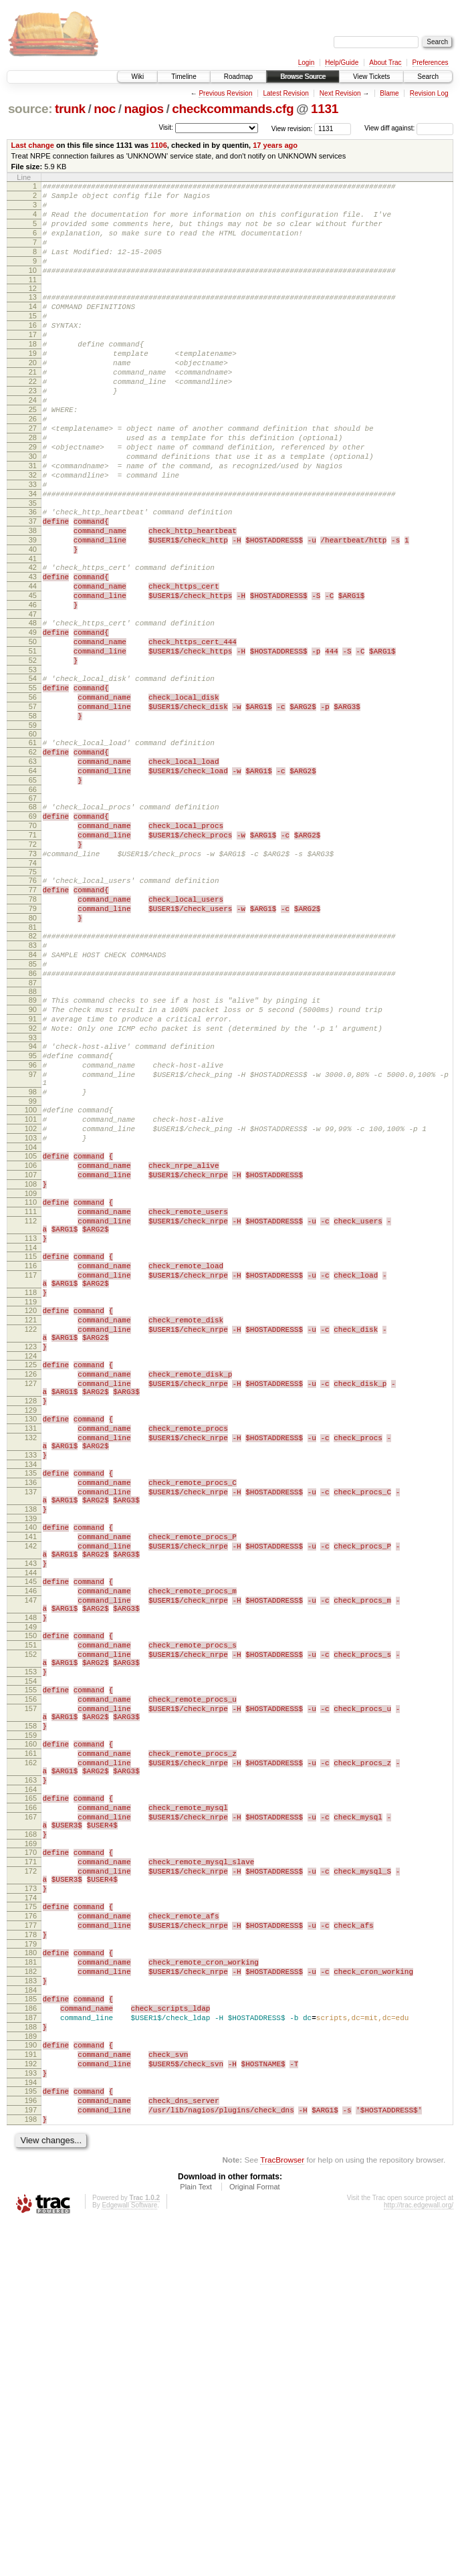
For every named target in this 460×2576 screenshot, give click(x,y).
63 (33, 870)
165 (31, 2091)
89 (33, 1147)
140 (31, 1770)
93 (33, 1192)
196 (31, 2448)
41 (33, 633)
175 (31, 2219)
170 (31, 2155)
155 (31, 1963)
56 (33, 795)
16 (33, 351)
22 (33, 419)
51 (33, 741)
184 (31, 2319)
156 (31, 1974)
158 (31, 2007)
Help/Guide (341, 62)
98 (33, 1256)
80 (33, 1052)
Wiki (137, 76)
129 (31, 1633)
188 (31, 2362)
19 (33, 385)
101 (31, 1288)
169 (31, 2147)
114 (31, 1440)
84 (33, 1095)
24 (33, 442)
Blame (389, 93)
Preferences (431, 62)
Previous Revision (225, 93)
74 (33, 989)
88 (33, 1138)
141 (31, 1781)
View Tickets (371, 76)
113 (31, 1429)
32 (33, 533)
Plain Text (196, 2540)
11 (33, 300)
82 (33, 1072)
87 (33, 1129)
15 (33, 340)
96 (33, 1223)
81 (33, 1064)
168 (31, 2135)
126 (31, 1589)
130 (31, 1642)
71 (33, 955)
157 (31, 1985)
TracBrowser (282, 2512)
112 (31, 1407)
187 (31, 2351)
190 (31, 2382)
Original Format (254, 2540)
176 (31, 2231)
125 (31, 1577)
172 (31, 2178)
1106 (158, 145)
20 (33, 397)
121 (31, 1524)
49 (33, 718)
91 (33, 1169)
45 (33, 676)
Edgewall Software (129, 2558)
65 (33, 892)
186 (31, 2339)
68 (33, 921)
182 (31, 2296)
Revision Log (429, 93)
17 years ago (275, 145)
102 (31, 1299)
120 (31, 1513)
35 (33, 567)
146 (31, 1846)
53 (33, 764)
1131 (324, 109)
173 (31, 2199)
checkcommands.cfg (233, 109)
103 (31, 1310)
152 (31, 1921)
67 (33, 912)
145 (31, 1834)
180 (31, 2274)
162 (31, 2050)
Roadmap (238, 76)
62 (33, 858)
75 (33, 998)
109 (31, 1376)
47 (33, 698)
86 (33, 1118)
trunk (70, 109)
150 (31, 1898)
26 (33, 465)
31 (33, 522)
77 (33, 1018)
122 (31, 1536)
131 (31, 1653)
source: (30, 109)
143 (31, 1814)
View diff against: (408, 128)
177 (31, 2242)
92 (33, 1181)
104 (31, 1322)
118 (31, 1493)
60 (33, 838)
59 (33, 829)
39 (33, 610)
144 (31, 1825)
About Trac (385, 62)
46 (33, 687)
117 (31, 1472)
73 (33, 978)
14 (33, 328)
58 (33, 818)
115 (31, 1449)
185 (31, 2328)
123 (31, 1557)
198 (31, 2470)
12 (33, 308)
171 (31, 2167)
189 (31, 2373)
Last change (32, 145)
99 (33, 1268)
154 (31, 1954)
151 (31, 1910)
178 (31, 2254)
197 (31, 2459)
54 (33, 773)
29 (33, 499)
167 (31, 2114)
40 (33, 621)
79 (33, 1041)
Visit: (165, 127)
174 (31, 2211)
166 (31, 2102)
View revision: (292, 128)
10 (33, 288)
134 (31, 1697)
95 (33, 1212)
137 (31, 1728)
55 (33, 784)
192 (31, 2405)
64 (33, 881)
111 (31, 1396)
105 (31, 1330)
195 (31, 2436)
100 (31, 1276)
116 (31, 1460)
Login (306, 62)
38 (33, 599)
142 (31, 1793)
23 (33, 431)
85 (33, 1106)
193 (31, 2416)
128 (31, 1621)
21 (33, 408)
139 (31, 1761)
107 (31, 1353)
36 (33, 576)
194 (31, 2427)
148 (31, 1878)
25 (33, 454)
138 (31, 1750)
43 (33, 653)
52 (33, 753)
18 (33, 374)
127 (31, 1600)
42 (33, 641)
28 (33, 488)
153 (31, 1943)
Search (428, 76)
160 (31, 2027)
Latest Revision (285, 93)
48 (33, 707)
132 (31, 1664)
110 (31, 1385)
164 (31, 2082)
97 (33, 1235)
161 (31, 2038)
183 (31, 2308)
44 (33, 664)
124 (31, 1569)
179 (31, 2265)
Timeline (183, 76)
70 (33, 944)
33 (33, 544)
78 (33, 1029)
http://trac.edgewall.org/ (418, 2558)
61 (33, 847)
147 (31, 1857)
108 (31, 1365)
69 (33, 932)
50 (33, 730)
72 (33, 967)
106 (31, 1342)
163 (31, 2071)
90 (33, 1158)
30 (33, 510)
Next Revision (340, 93)
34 (33, 556)
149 (31, 1890)
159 (31, 2018)
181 (31, 2285)
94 (33, 1201)
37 (33, 587)
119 (31, 1504)
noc (105, 109)
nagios (143, 109)
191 (31, 2393)
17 (33, 363)
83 (33, 1084)
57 (33, 807)
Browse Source (303, 76)
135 (31, 1706)
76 (33, 1007)
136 (31, 1717)
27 (33, 476)
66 (33, 904)
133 (31, 1686)
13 (33, 317)
